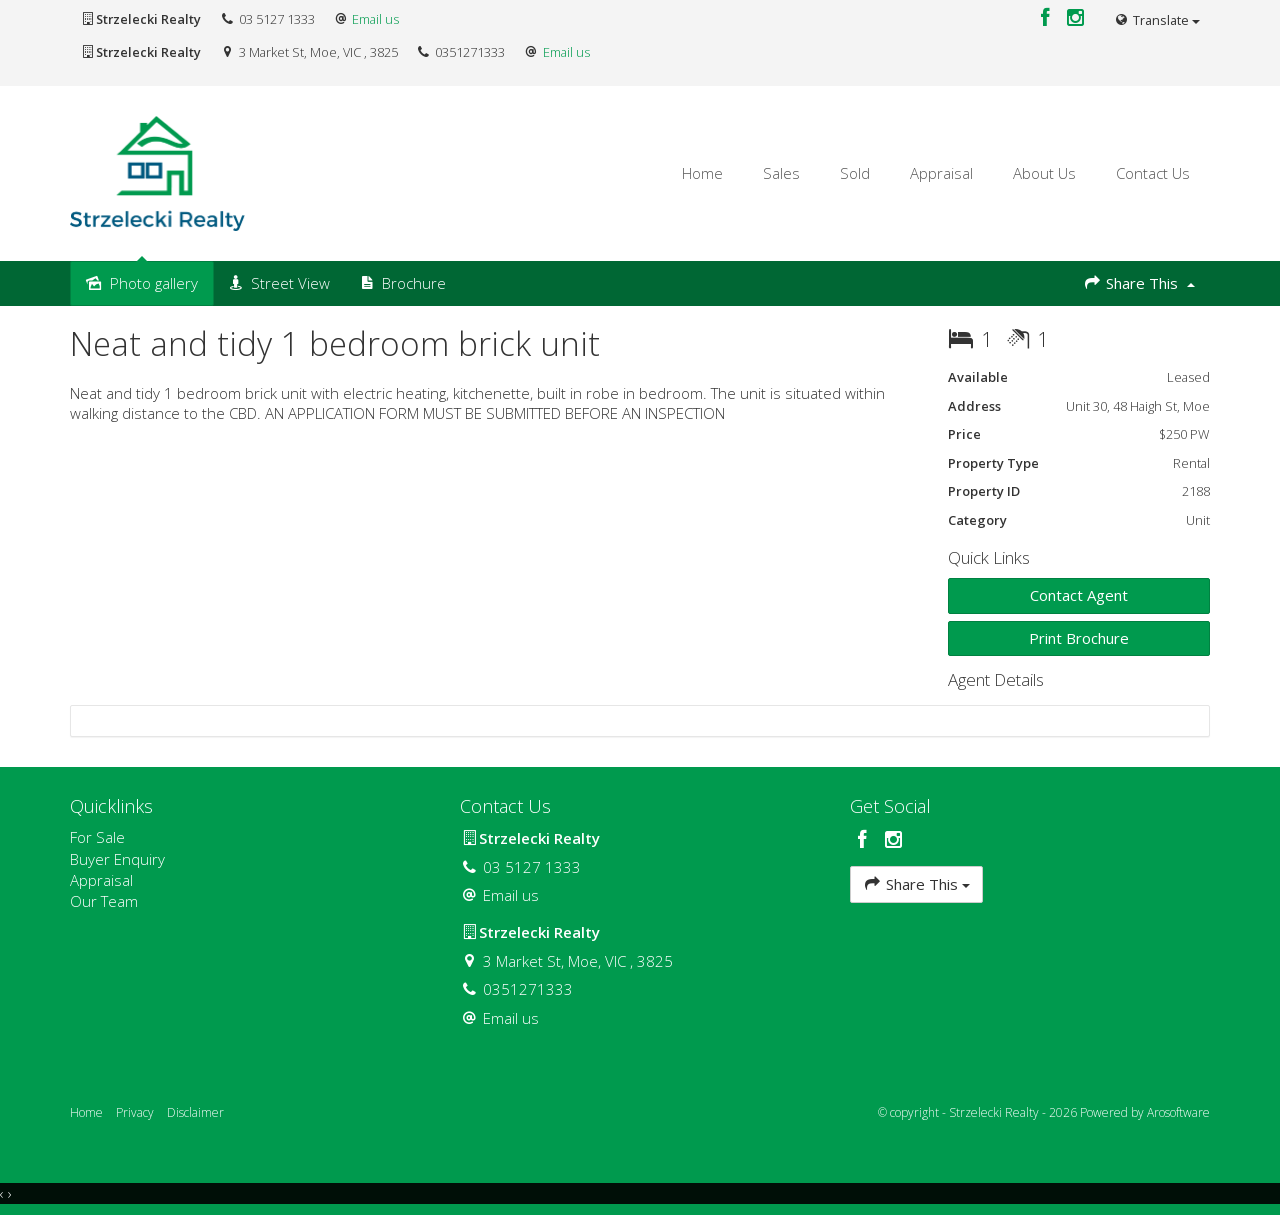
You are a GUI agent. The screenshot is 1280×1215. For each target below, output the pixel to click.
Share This (1139, 282)
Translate (1157, 20)
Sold (855, 173)
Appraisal (941, 173)
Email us (375, 19)
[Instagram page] (1076, 18)
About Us (1044, 173)
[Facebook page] (1047, 18)
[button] (1079, 638)
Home (702, 173)
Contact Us (1153, 173)
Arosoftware (1178, 1112)
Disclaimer (195, 1112)
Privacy (135, 1112)
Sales (781, 173)
